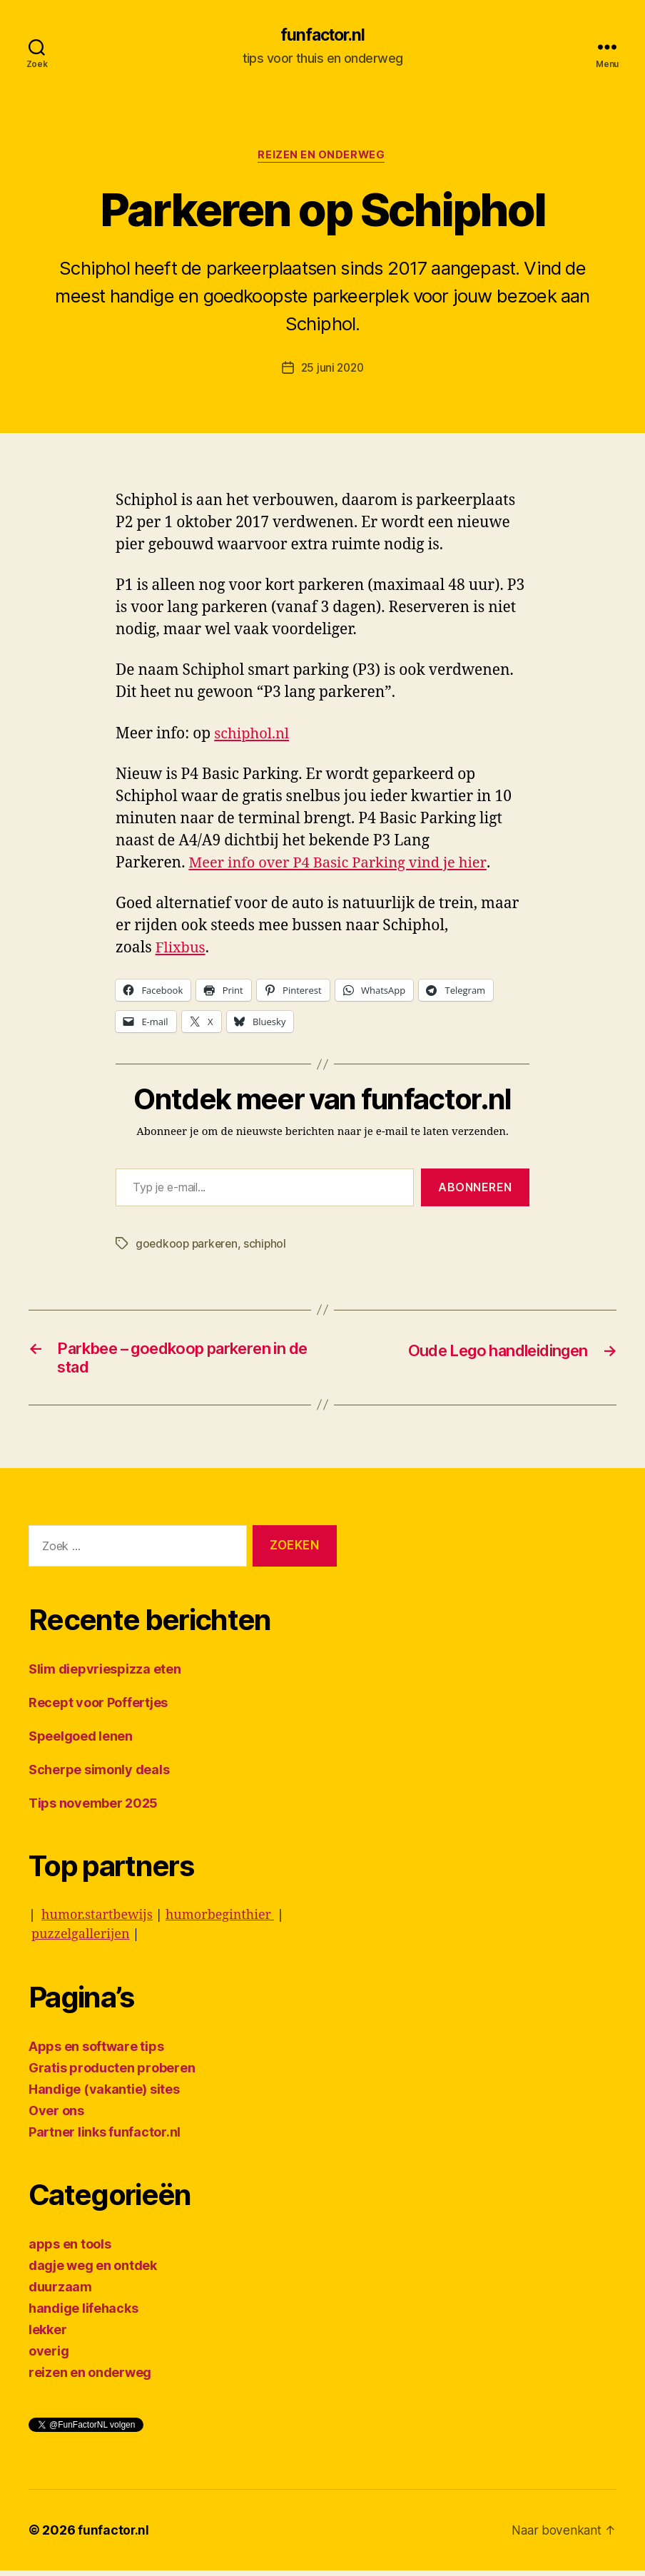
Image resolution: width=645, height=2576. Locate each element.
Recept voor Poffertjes (98, 1708)
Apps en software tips (96, 2052)
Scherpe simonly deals (99, 1775)
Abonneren (475, 1189)
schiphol (268, 1245)
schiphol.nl (253, 735)
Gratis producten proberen (112, 2073)
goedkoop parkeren (188, 1245)
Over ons (56, 2116)
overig (48, 2356)
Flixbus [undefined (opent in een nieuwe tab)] (182, 949)
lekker (47, 2335)
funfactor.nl (322, 35)
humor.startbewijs (97, 1921)
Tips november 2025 (93, 1808)
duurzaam (60, 2292)
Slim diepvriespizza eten (105, 1674)
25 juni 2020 (332, 369)
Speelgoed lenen (81, 1741)
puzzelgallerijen (80, 1940)
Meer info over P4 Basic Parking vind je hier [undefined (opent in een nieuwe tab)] (343, 864)
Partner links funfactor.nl (105, 2137)
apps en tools (70, 2249)
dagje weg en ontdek (93, 2271)
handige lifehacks (83, 2313)
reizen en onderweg (323, 157)
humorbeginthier (220, 1921)
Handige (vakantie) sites (104, 2094)
